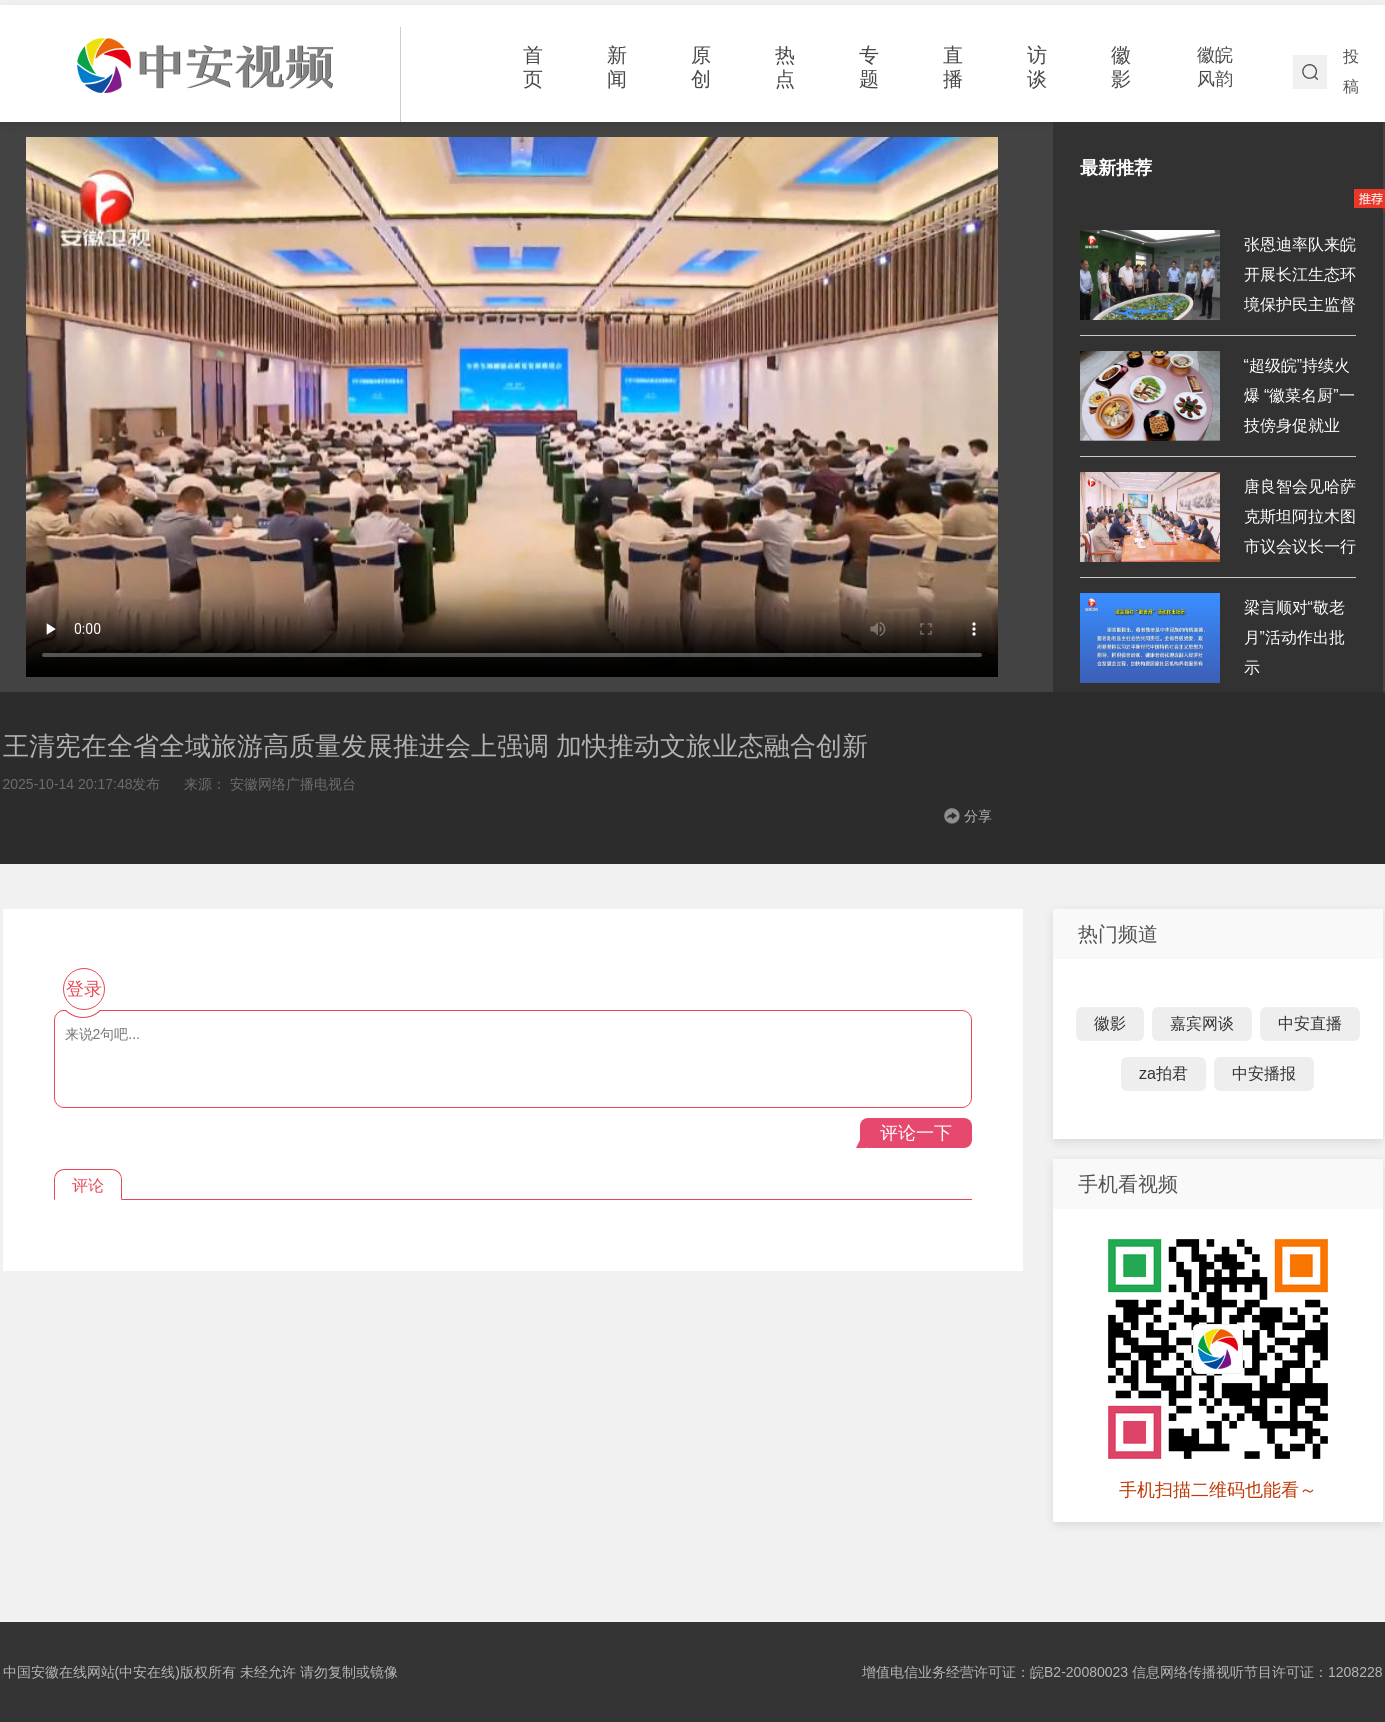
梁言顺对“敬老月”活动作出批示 (1294, 637)
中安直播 (1310, 1023)
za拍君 (1163, 1073)
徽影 (1121, 67)
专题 (869, 67)
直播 (953, 67)
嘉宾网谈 (1202, 1023)
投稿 (1351, 71)
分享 (978, 816)
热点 (785, 67)
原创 (701, 67)
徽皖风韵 (1215, 67)
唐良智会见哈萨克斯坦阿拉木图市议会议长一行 (1300, 516)
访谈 (1037, 67)
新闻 (617, 67)
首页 (533, 67)
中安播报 (1264, 1073)
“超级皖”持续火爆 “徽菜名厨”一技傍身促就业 (1299, 395)
